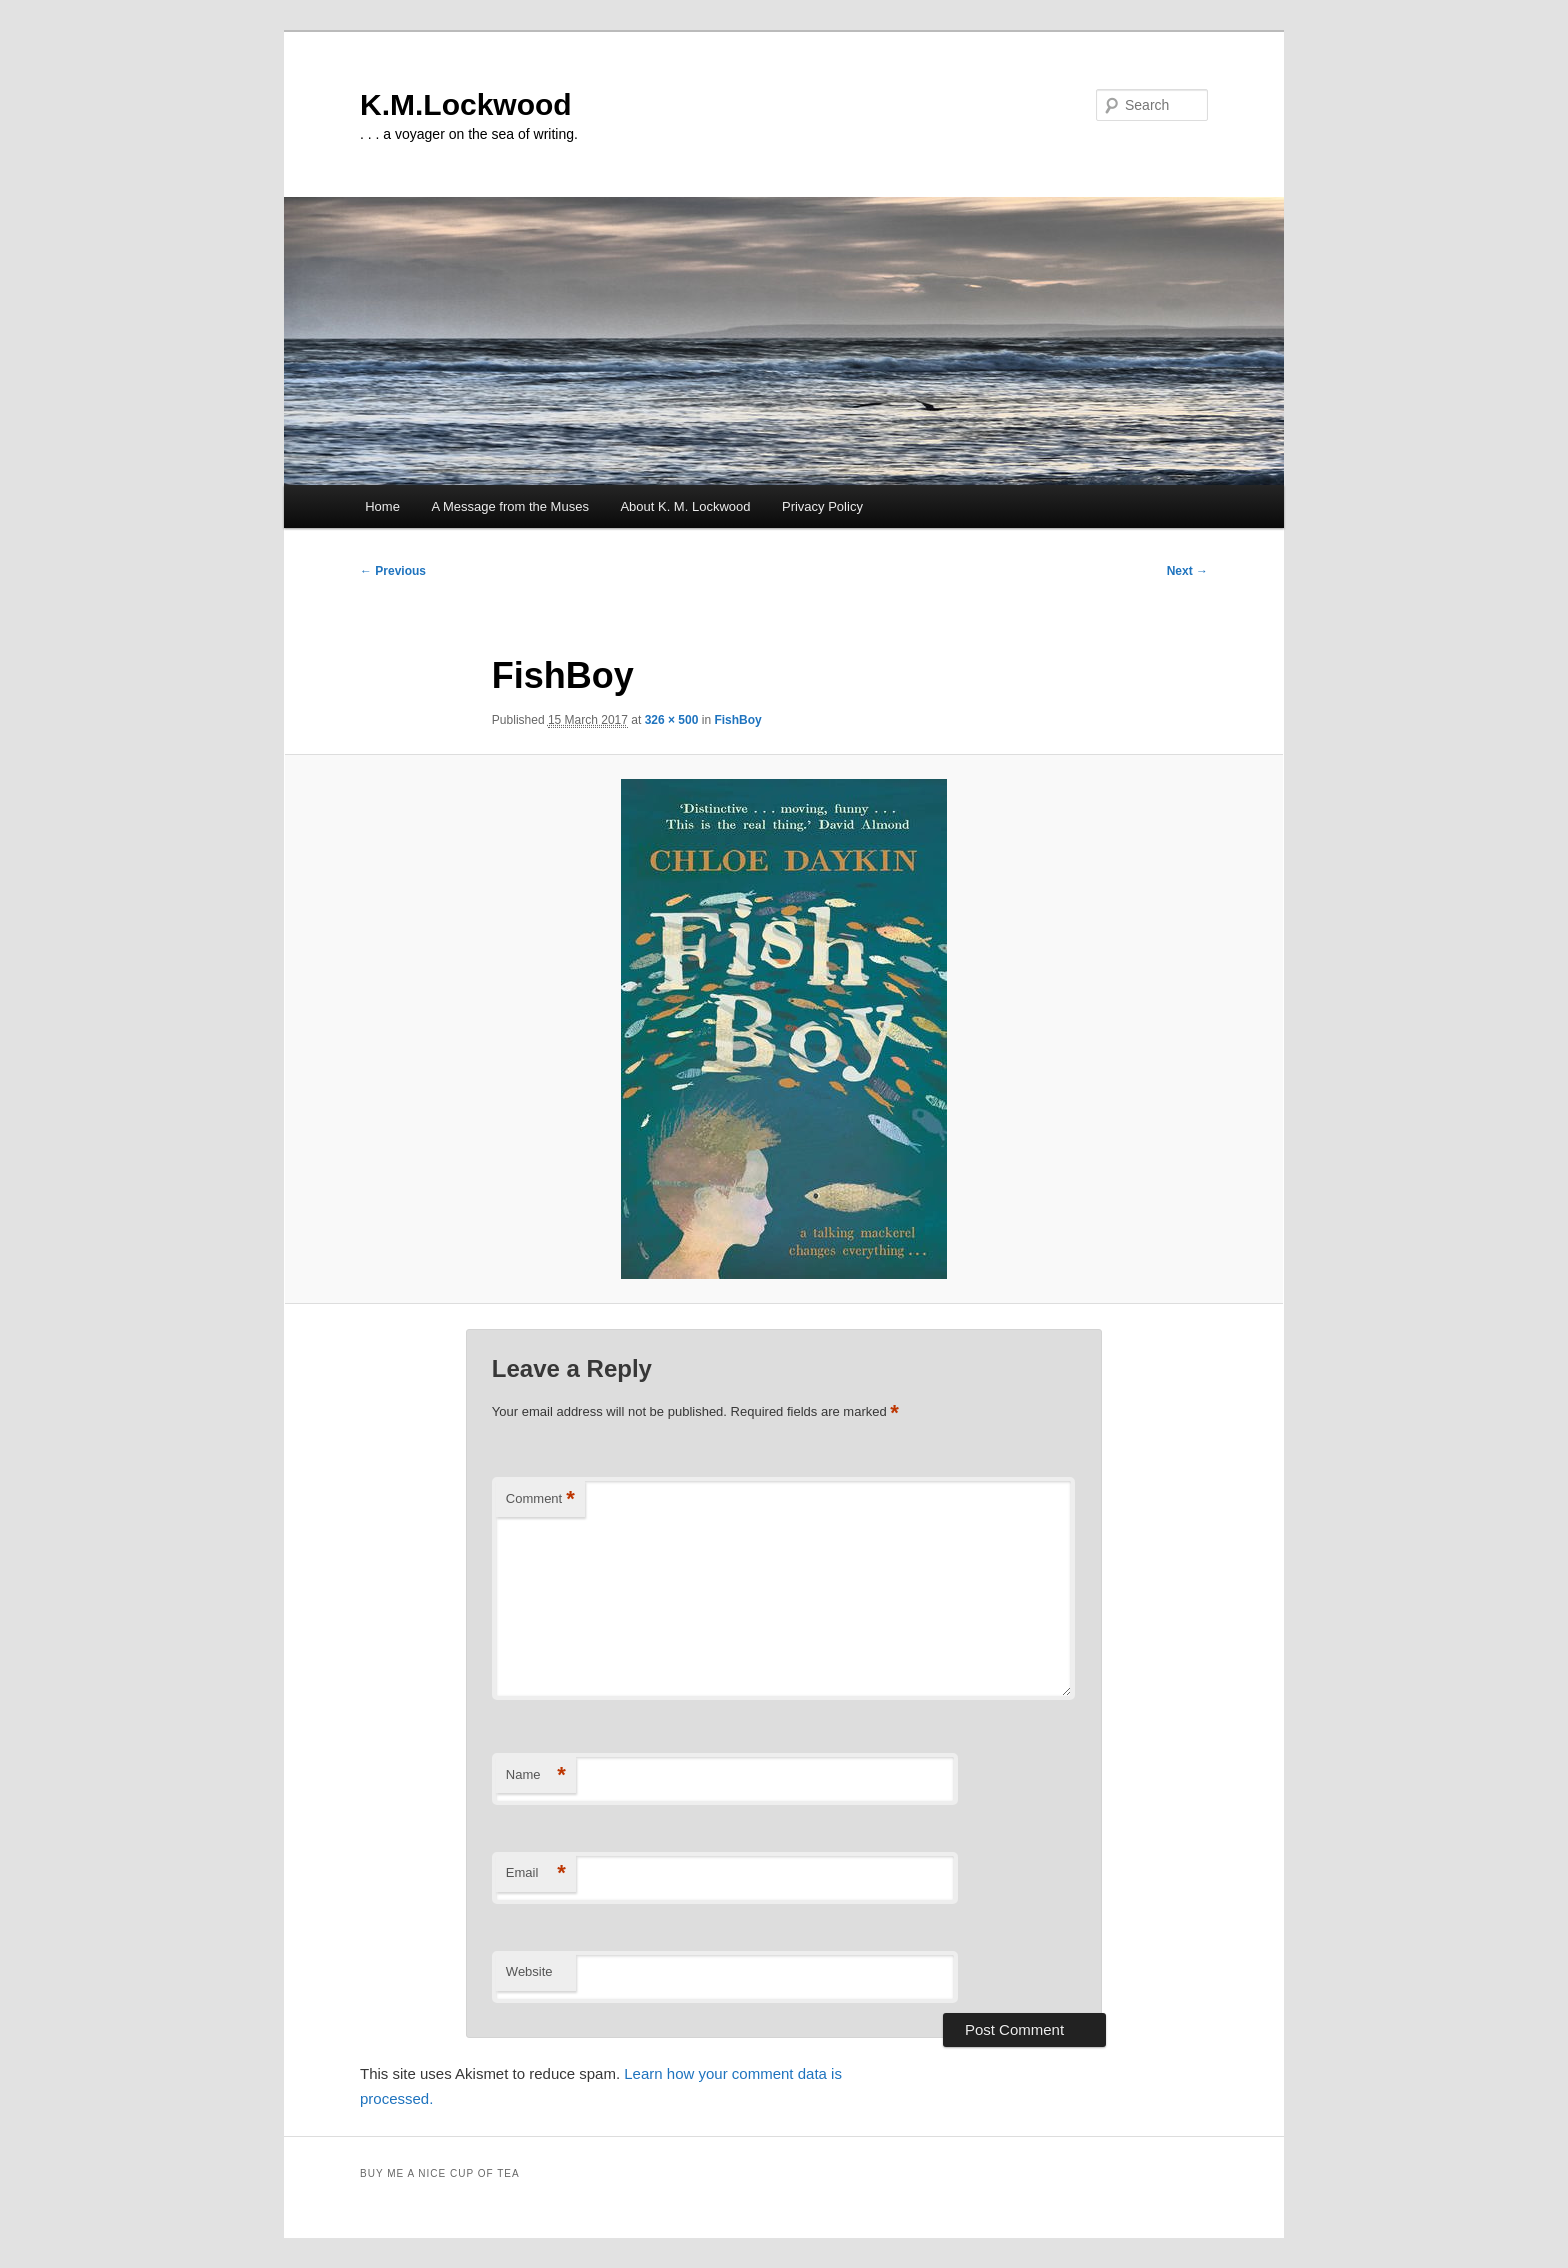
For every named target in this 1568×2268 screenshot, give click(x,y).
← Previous (393, 571)
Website (529, 1971)
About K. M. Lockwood (685, 506)
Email (536, 1873)
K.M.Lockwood (466, 104)
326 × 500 (672, 720)
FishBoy (737, 720)
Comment (540, 1499)
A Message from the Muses (510, 506)
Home (382, 506)
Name (536, 1775)
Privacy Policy (822, 506)
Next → (1187, 571)
